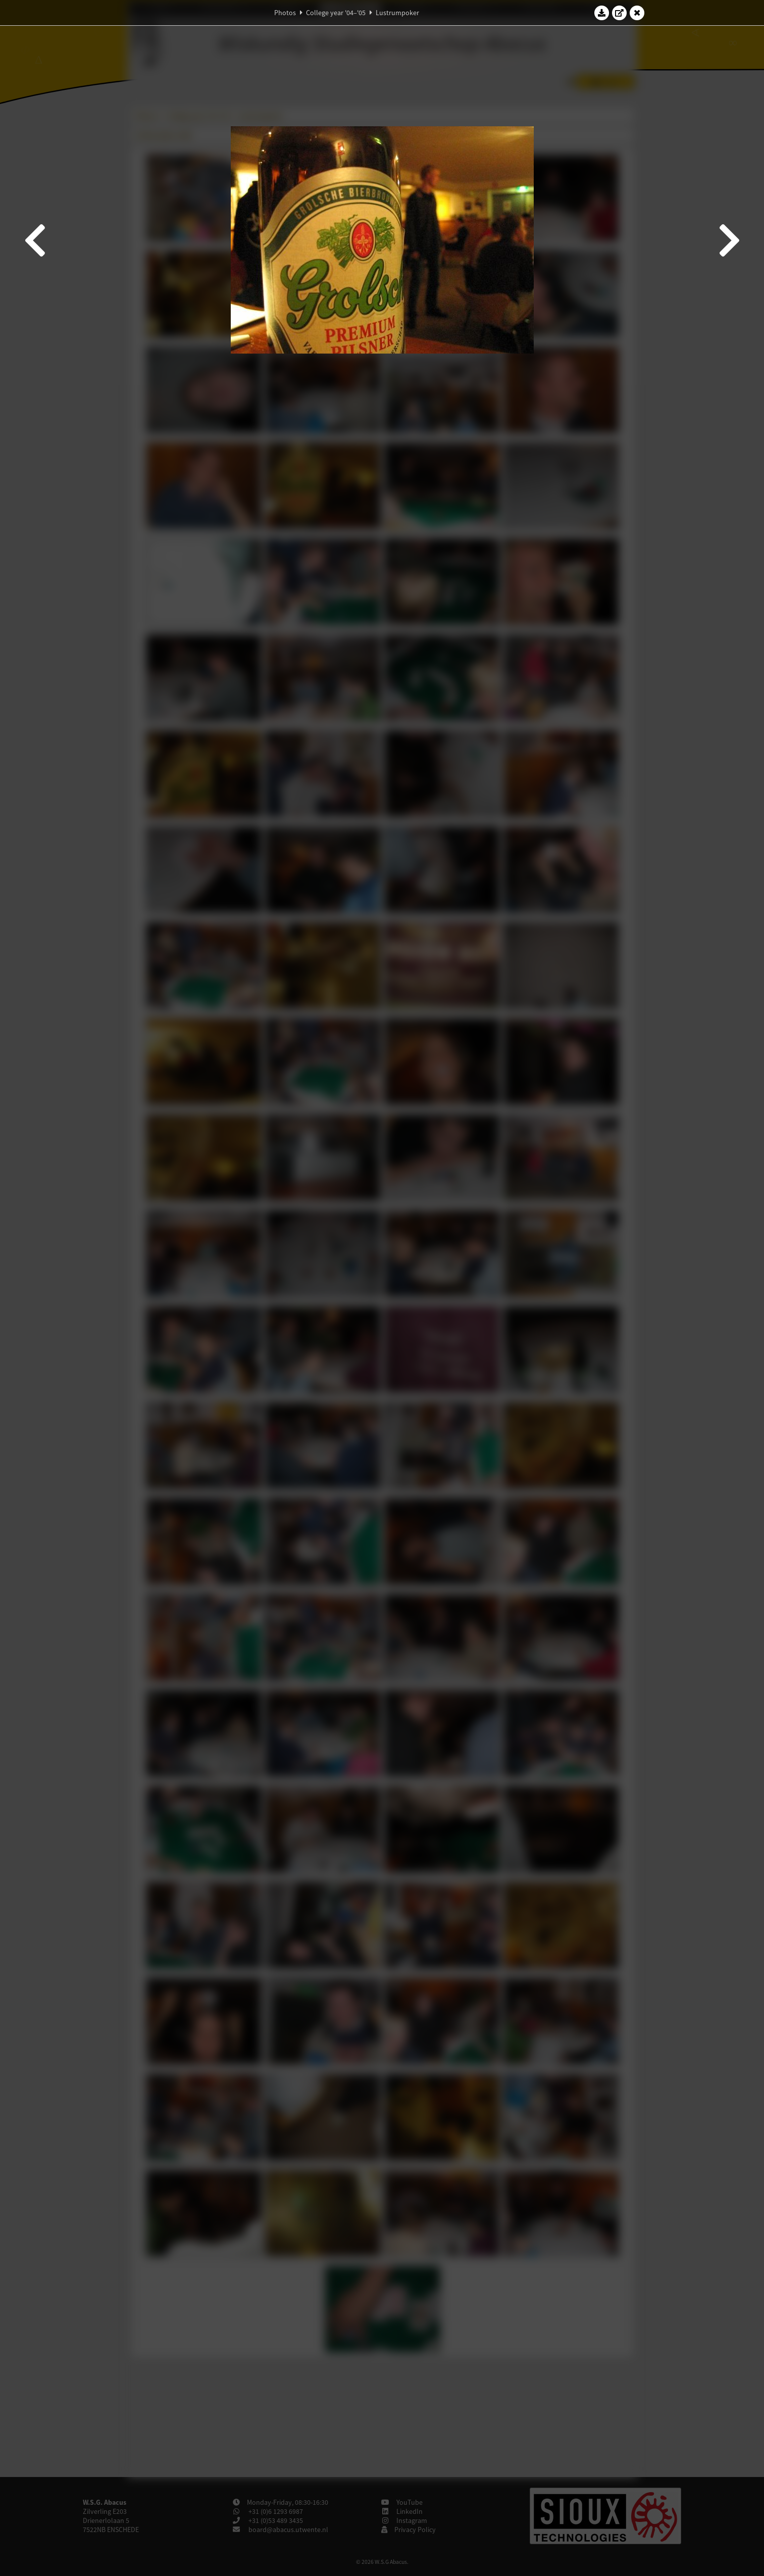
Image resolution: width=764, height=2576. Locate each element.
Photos (285, 12)
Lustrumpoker (397, 12)
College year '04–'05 (336, 12)
